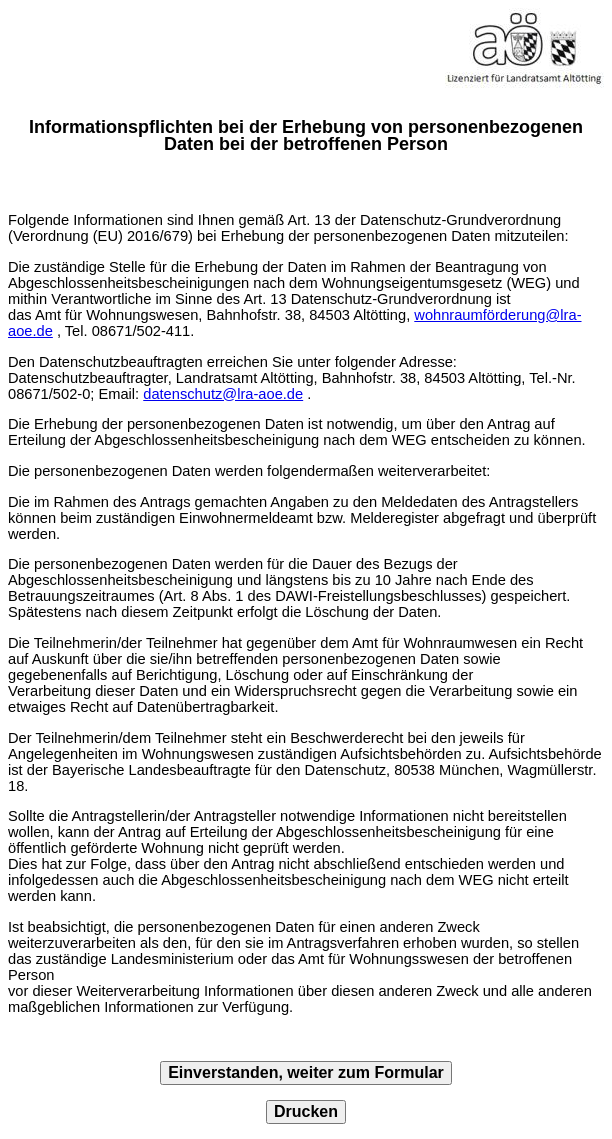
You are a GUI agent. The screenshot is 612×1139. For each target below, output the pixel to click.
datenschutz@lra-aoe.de (223, 394)
